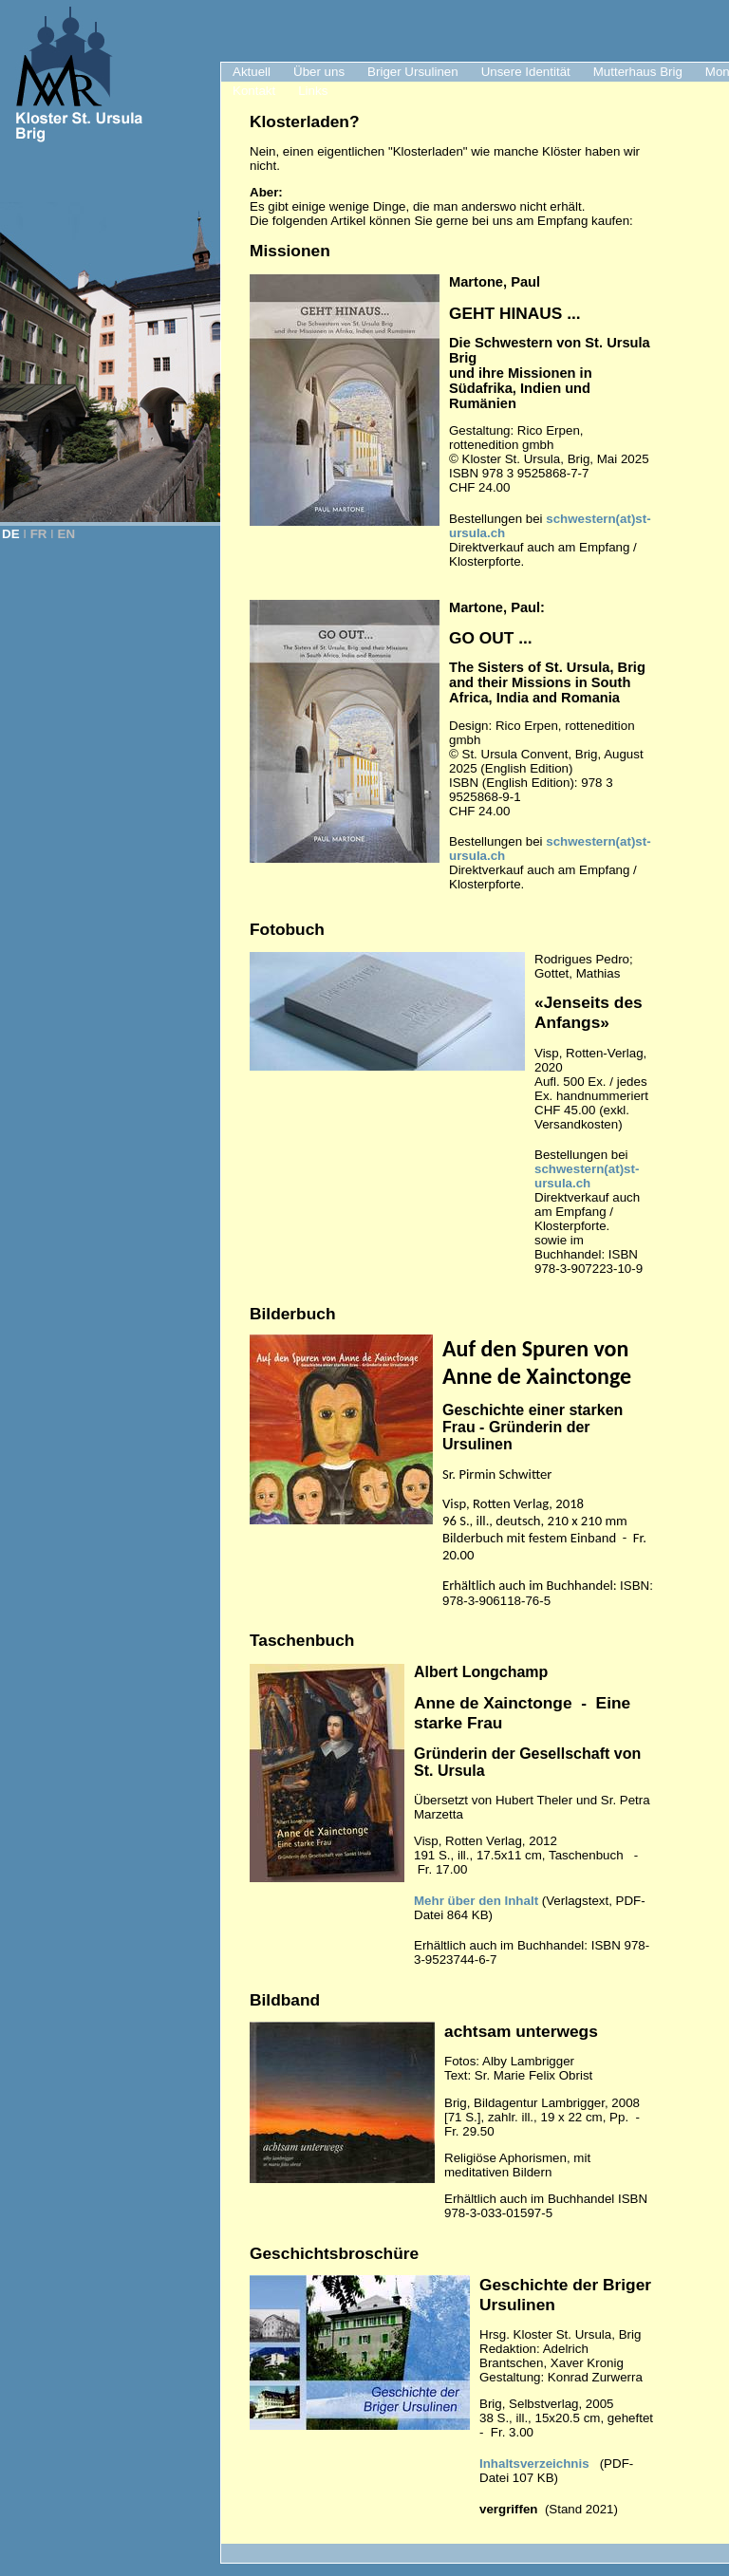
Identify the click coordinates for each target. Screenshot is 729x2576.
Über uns (319, 72)
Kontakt (254, 91)
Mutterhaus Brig (637, 72)
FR (38, 534)
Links (312, 91)
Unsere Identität (525, 72)
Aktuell (252, 72)
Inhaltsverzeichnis (534, 2463)
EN (67, 534)
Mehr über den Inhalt (476, 1901)
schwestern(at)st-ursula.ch (586, 1176)
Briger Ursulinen (412, 72)
